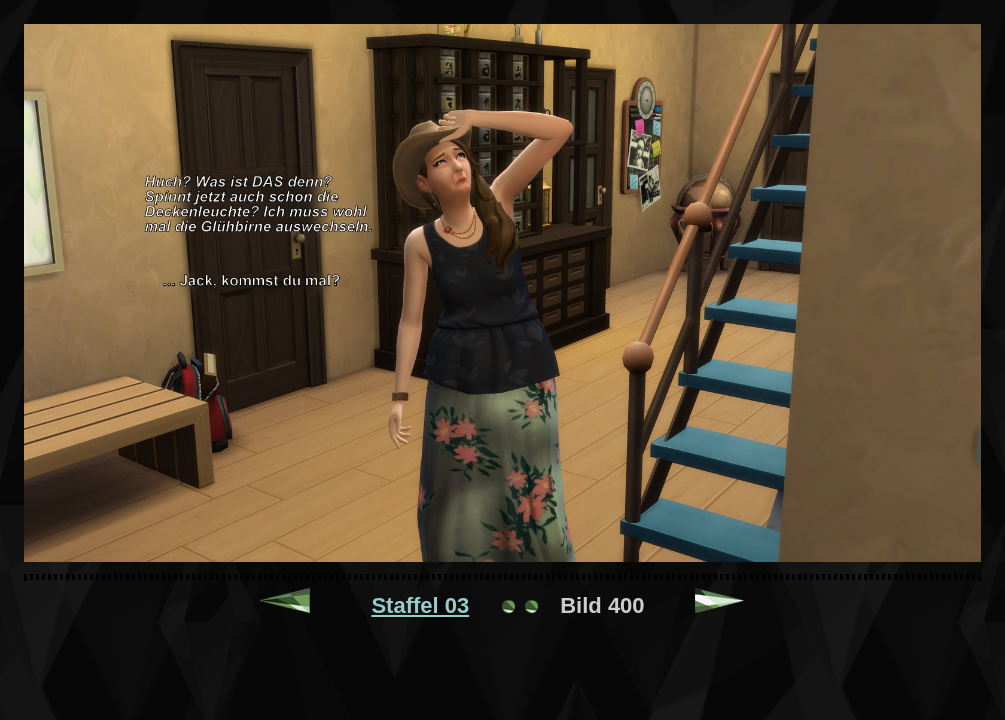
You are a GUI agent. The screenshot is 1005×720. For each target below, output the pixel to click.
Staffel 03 (420, 605)
